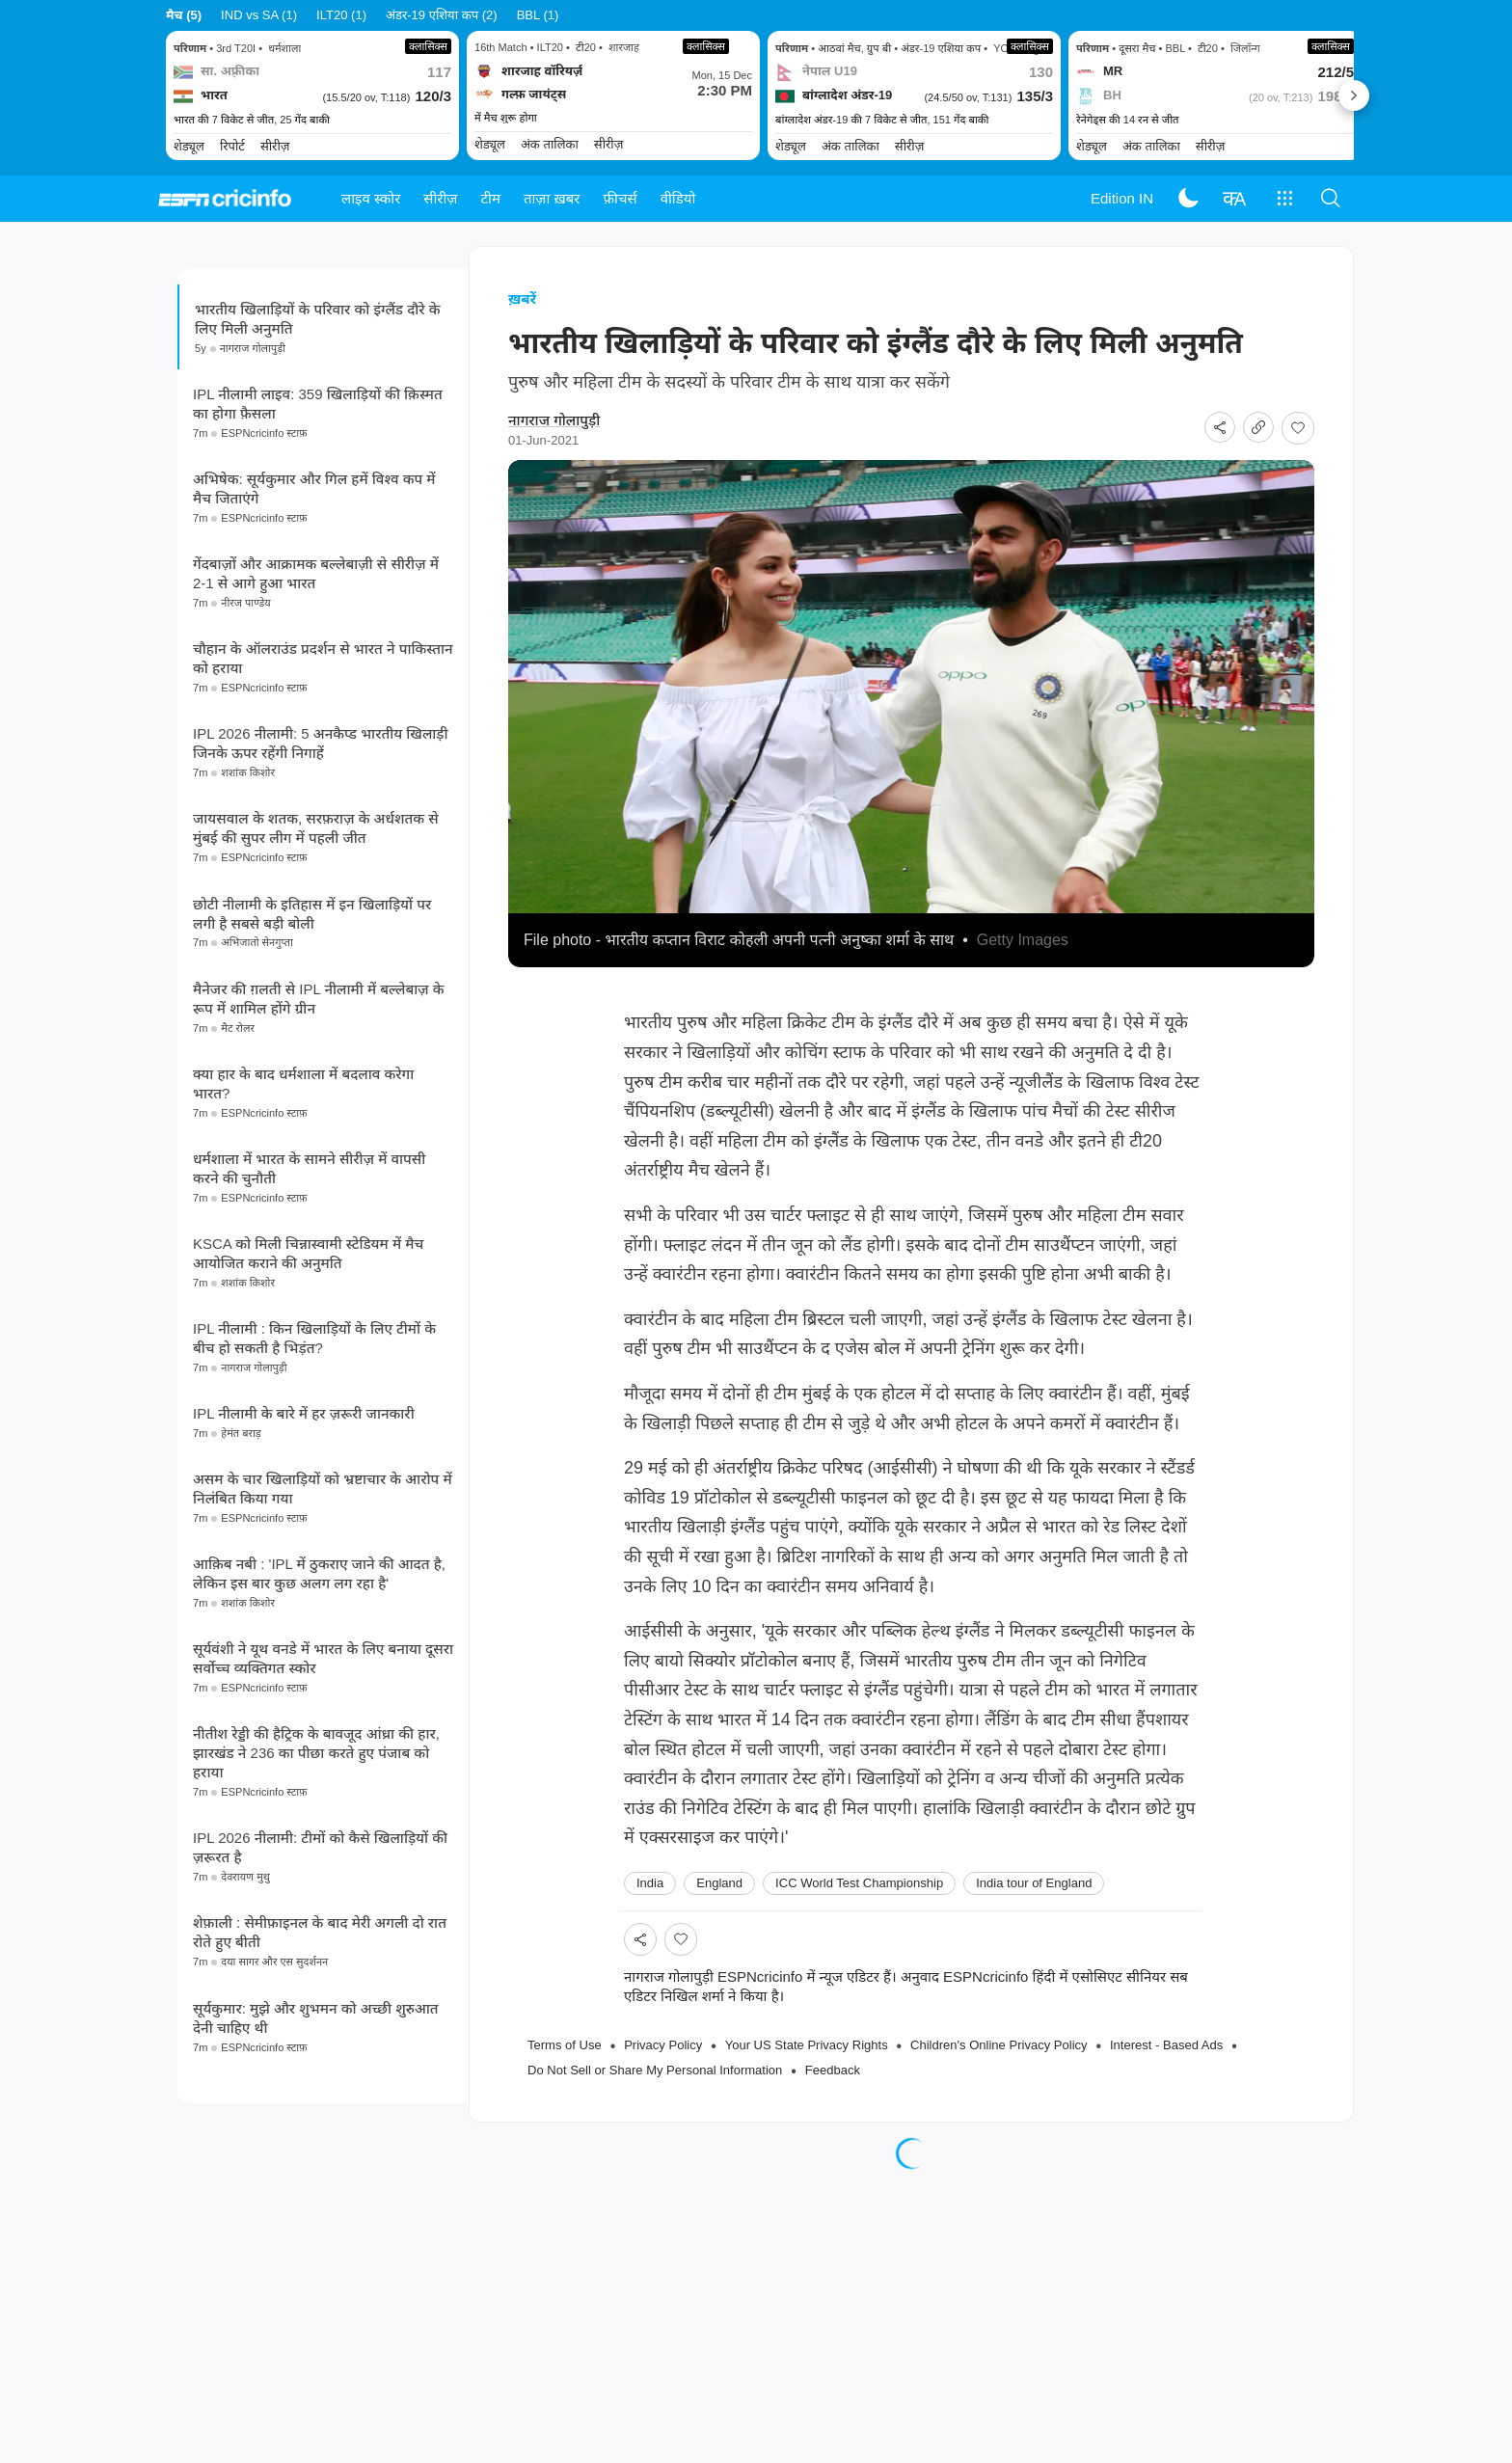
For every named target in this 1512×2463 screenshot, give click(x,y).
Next (1353, 95)
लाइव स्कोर (370, 198)
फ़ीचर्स (620, 198)
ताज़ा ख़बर (552, 198)
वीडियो (678, 198)
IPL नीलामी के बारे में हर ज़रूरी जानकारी (304, 1524)
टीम (490, 198)
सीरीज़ (440, 198)
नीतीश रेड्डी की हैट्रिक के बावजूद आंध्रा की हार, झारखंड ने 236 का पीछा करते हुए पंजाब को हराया (316, 1863)
